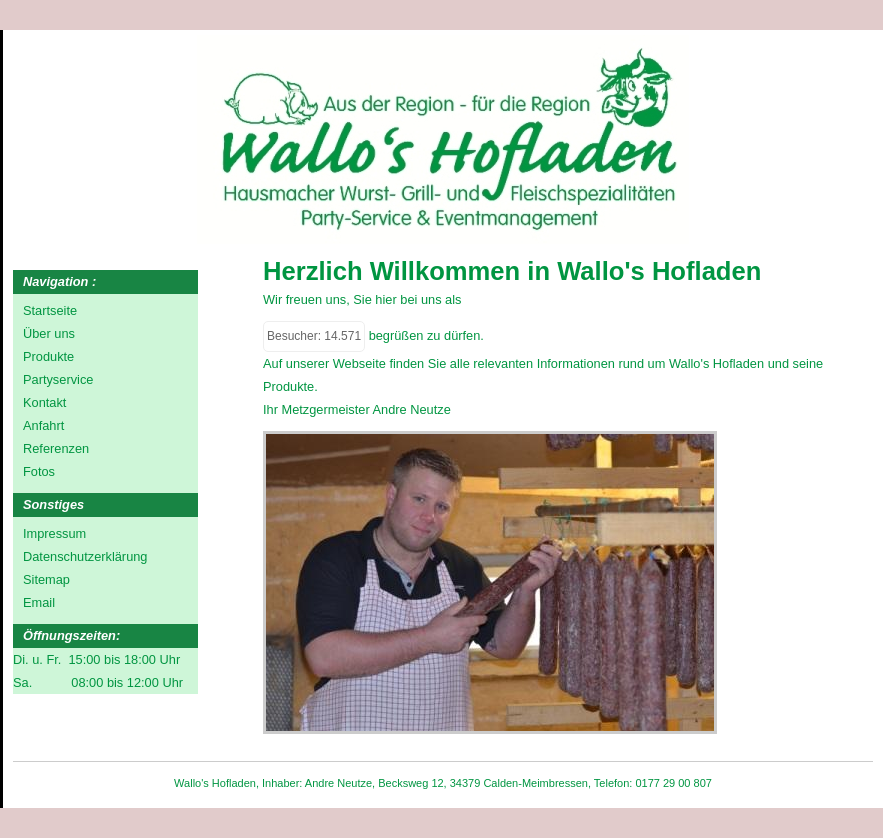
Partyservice (58, 379)
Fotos (39, 471)
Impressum (54, 533)
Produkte (48, 356)
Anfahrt (43, 425)
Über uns (49, 333)
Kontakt (44, 402)
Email (39, 602)
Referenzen (56, 448)
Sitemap (46, 579)
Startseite (50, 310)
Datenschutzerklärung (85, 556)
